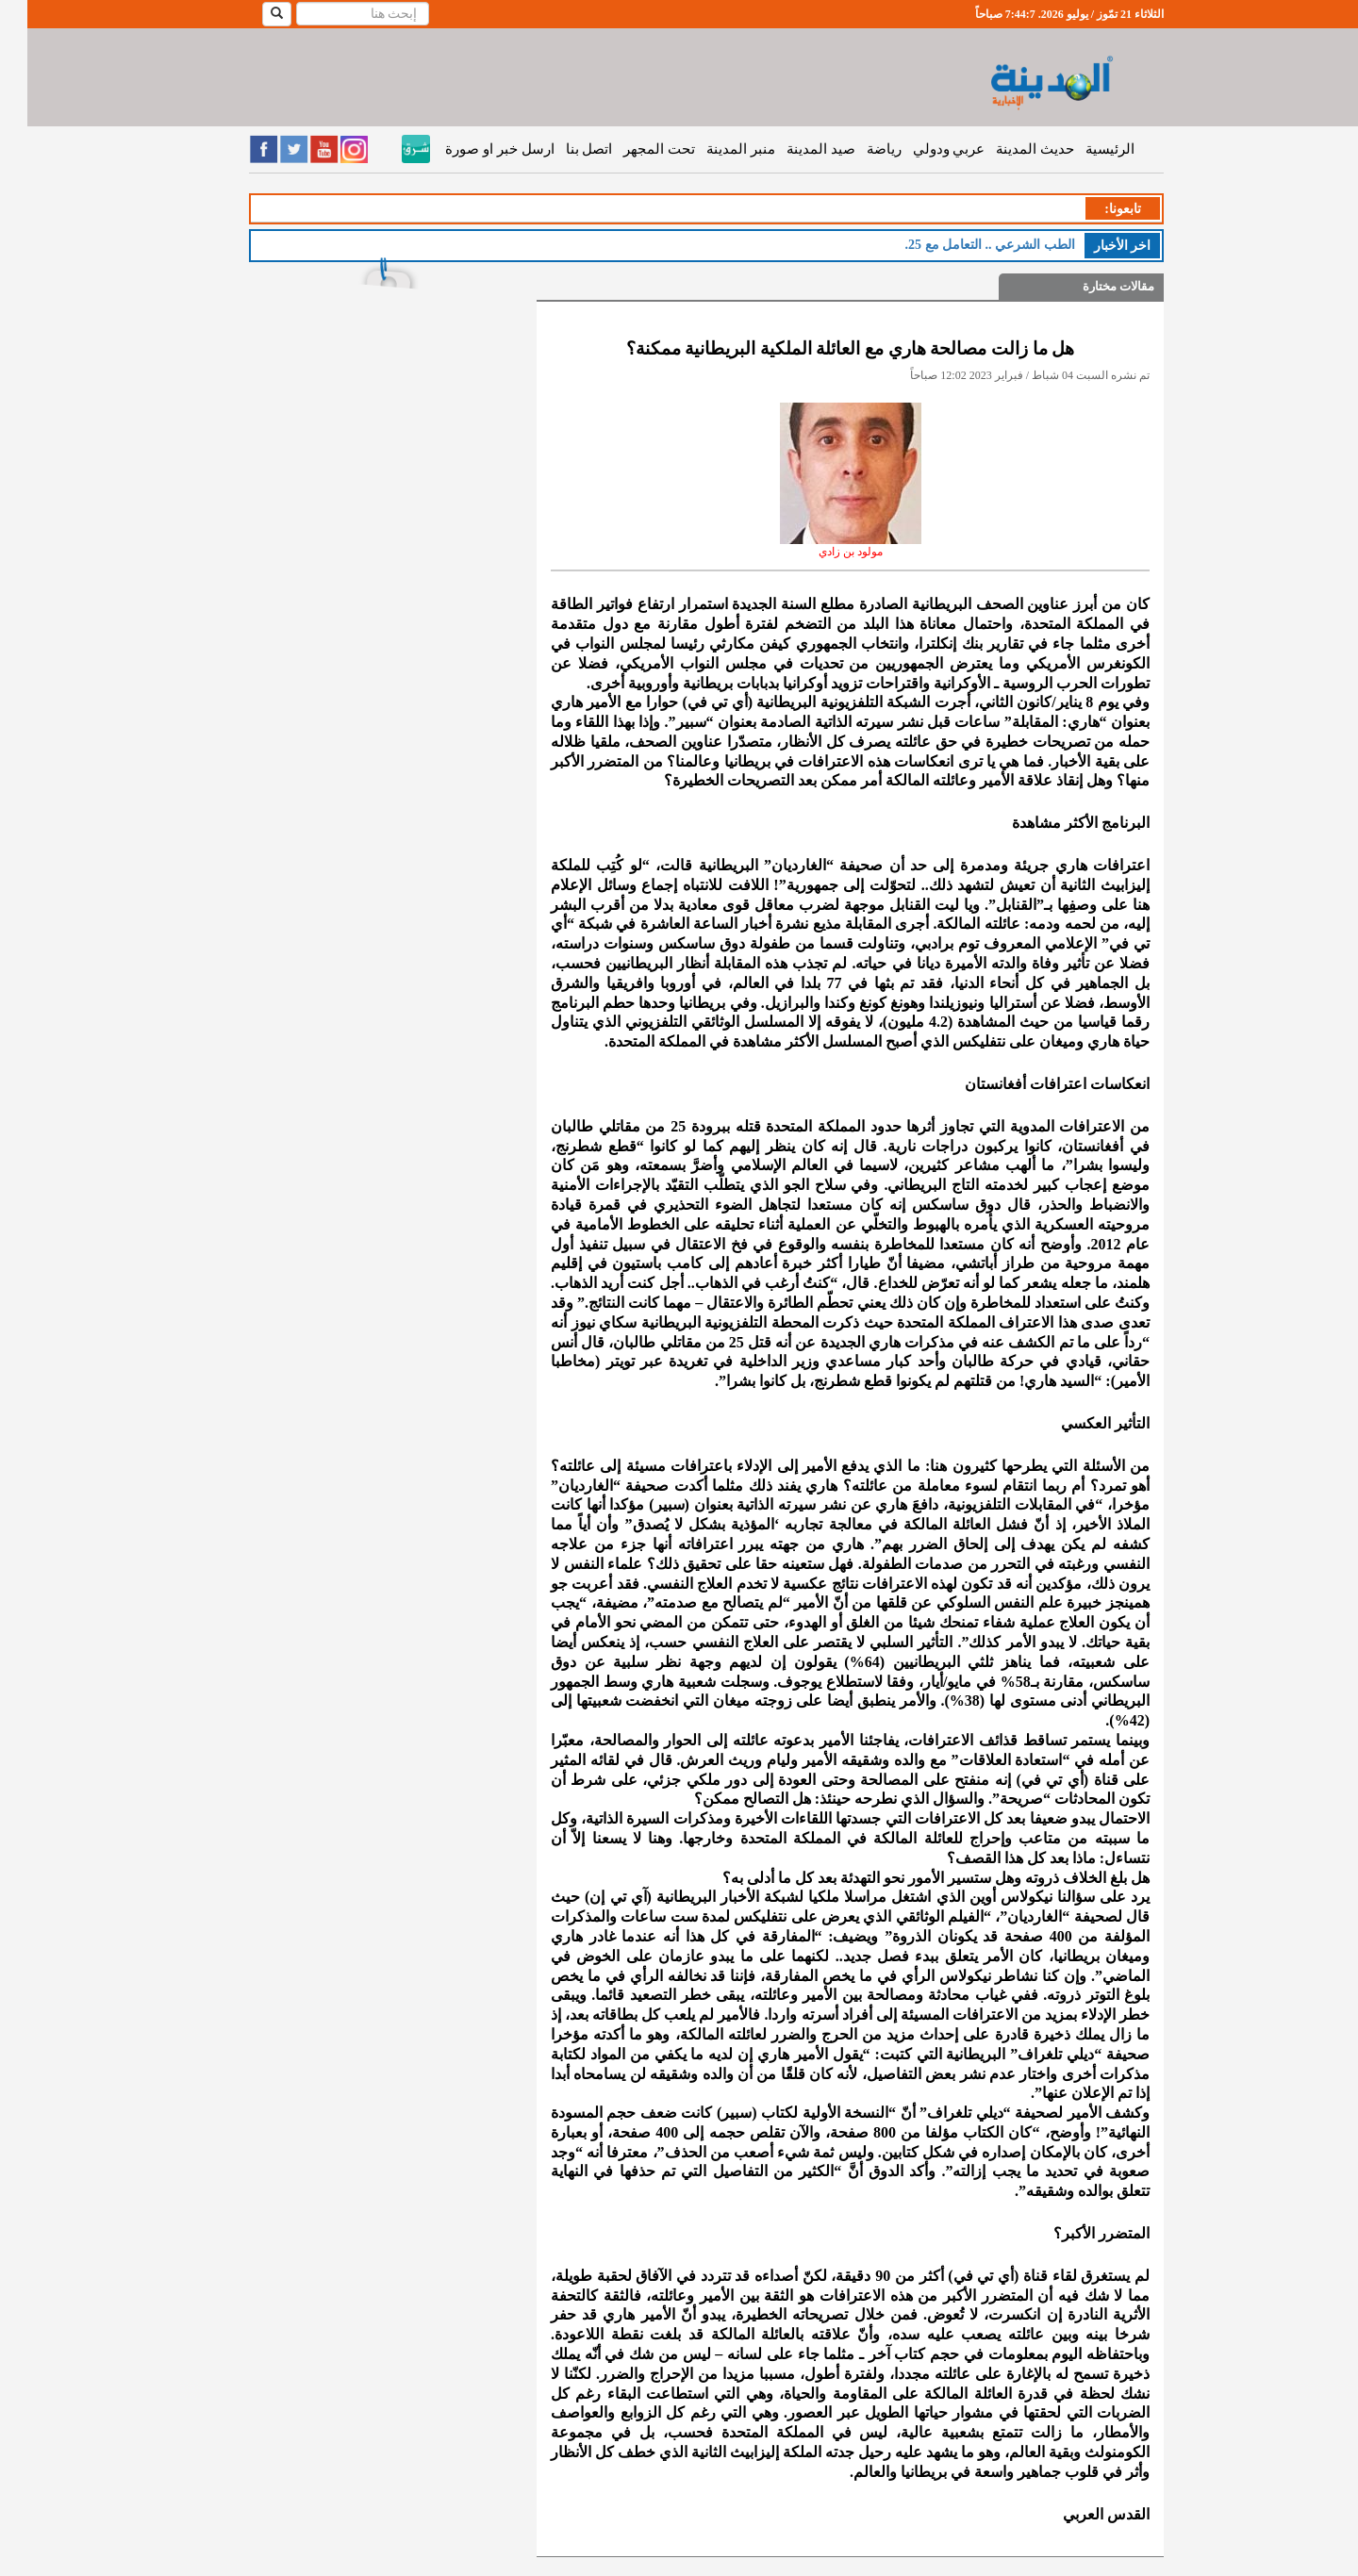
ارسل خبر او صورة (472, 149)
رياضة (856, 149)
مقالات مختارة (1091, 286)
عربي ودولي (922, 149)
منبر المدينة (713, 149)
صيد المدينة (793, 149)
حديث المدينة (1008, 149)
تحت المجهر (632, 149)
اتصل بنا (562, 149)
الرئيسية (1082, 149)
